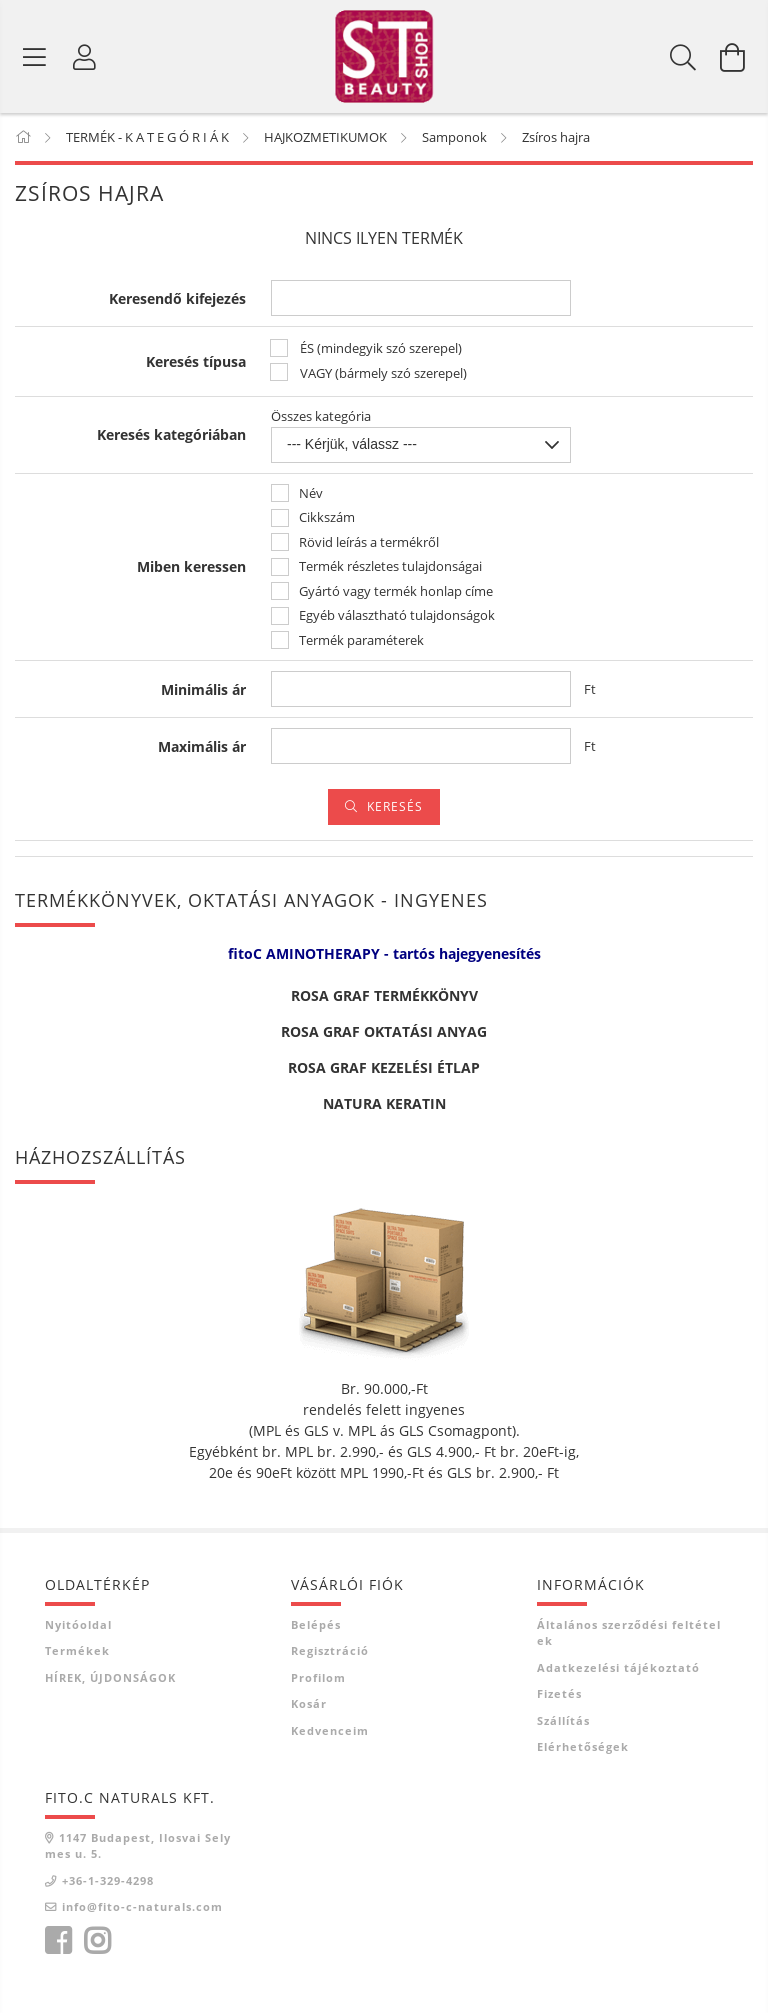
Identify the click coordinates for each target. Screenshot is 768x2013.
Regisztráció (330, 1657)
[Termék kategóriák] (35, 60)
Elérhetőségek (583, 1753)
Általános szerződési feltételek (629, 1640)
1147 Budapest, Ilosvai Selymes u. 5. (138, 1853)
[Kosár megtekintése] (733, 60)
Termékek (77, 1657)
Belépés (316, 1631)
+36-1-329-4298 (108, 1887)
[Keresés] (683, 60)
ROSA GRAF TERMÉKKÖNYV (384, 1002)
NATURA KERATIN (384, 1110)
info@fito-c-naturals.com (142, 1913)
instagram (97, 1948)
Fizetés (559, 1700)
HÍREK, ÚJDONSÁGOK (110, 1684)
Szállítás (563, 1727)
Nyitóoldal (78, 1631)
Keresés (395, 813)
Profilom (318, 1684)
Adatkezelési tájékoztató (618, 1674)
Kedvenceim (330, 1737)
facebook (58, 1948)
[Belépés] (85, 60)
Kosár (309, 1710)
